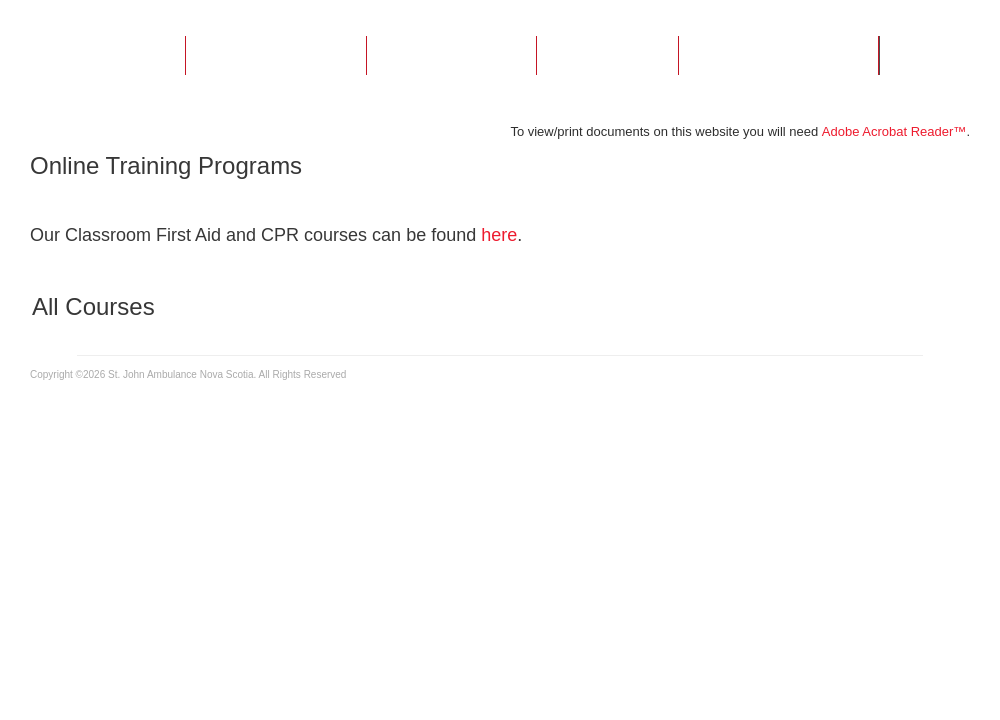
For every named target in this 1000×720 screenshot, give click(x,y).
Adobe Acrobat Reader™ (894, 131)
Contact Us (778, 56)
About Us (275, 56)
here (499, 235)
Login (949, 56)
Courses (451, 56)
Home (113, 56)
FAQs (608, 56)
